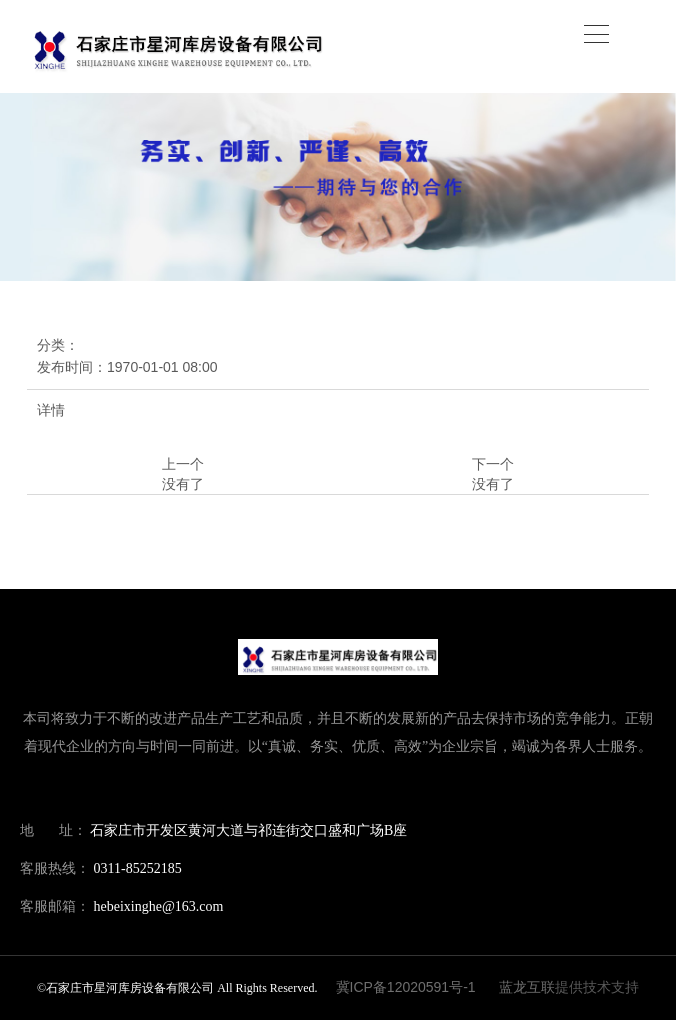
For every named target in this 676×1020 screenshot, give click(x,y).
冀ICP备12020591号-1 (406, 987)
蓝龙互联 (527, 987)
